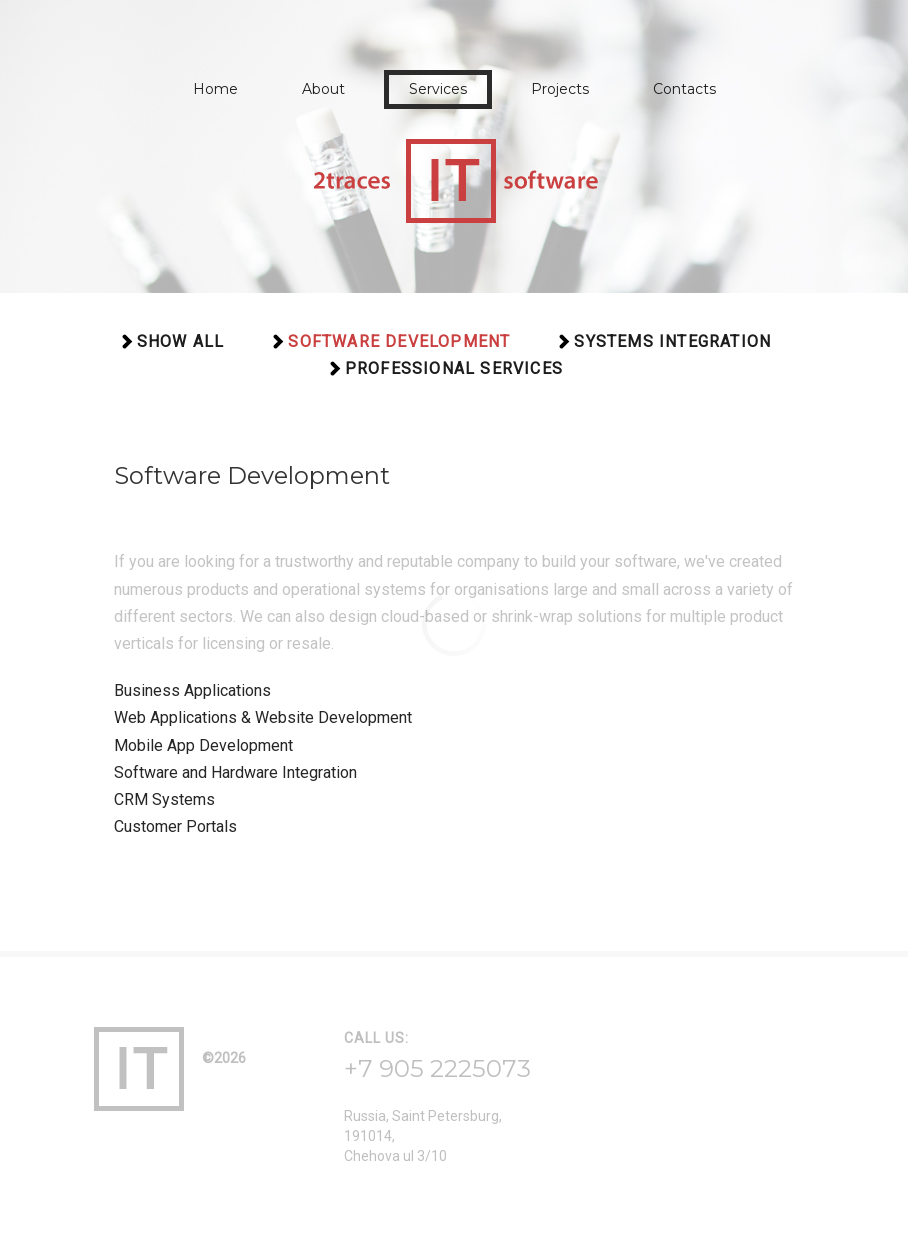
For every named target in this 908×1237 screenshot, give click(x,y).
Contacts (684, 89)
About (323, 89)
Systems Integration (672, 341)
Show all (181, 341)
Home (215, 89)
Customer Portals (175, 826)
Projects (560, 89)
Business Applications (192, 690)
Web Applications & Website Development (263, 717)
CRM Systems (164, 799)
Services (438, 89)
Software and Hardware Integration (235, 772)
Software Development (399, 341)
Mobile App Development (203, 745)
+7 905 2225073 (437, 1068)
